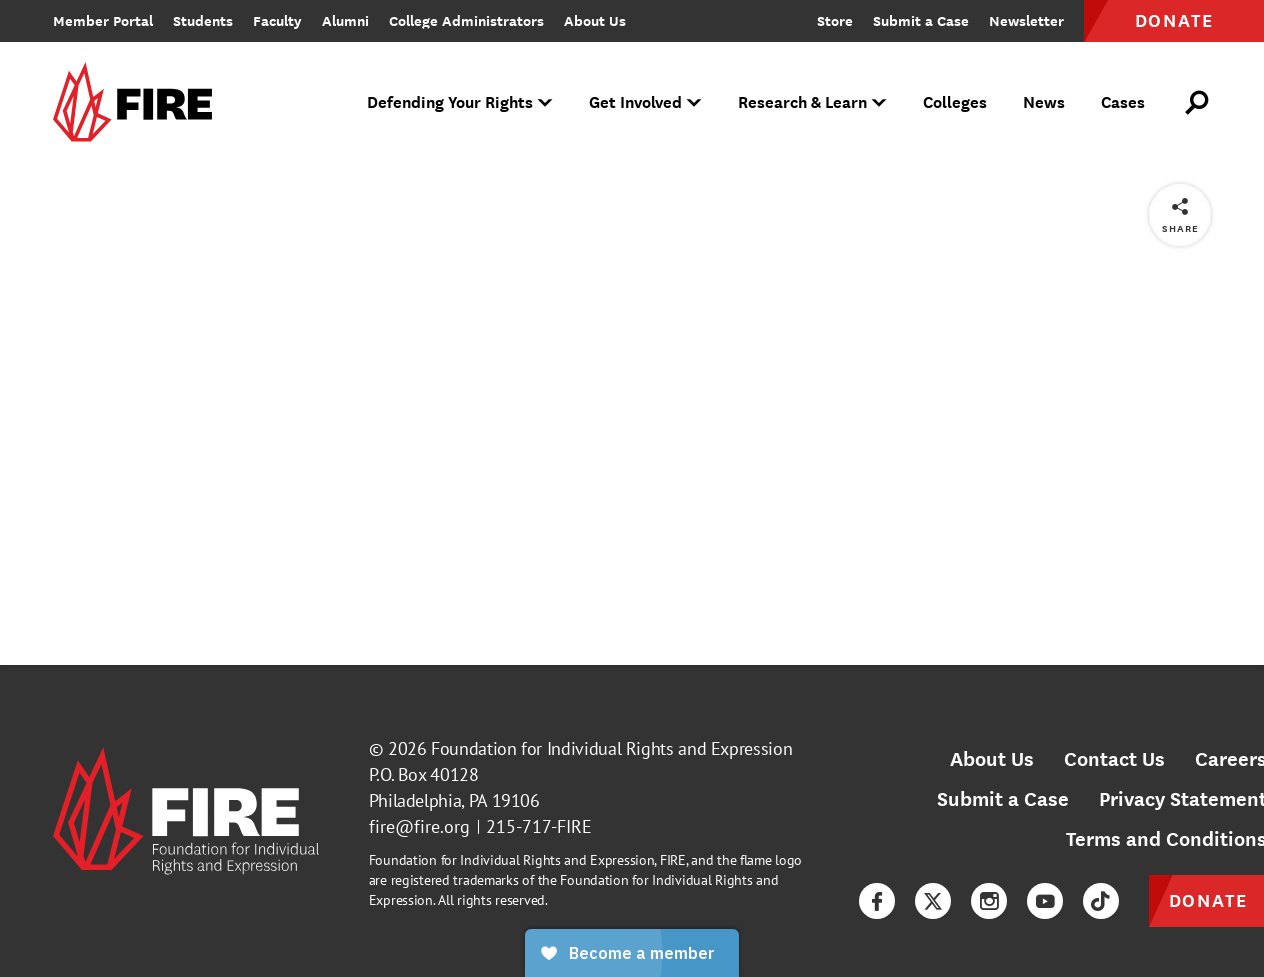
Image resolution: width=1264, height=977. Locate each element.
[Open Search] (1198, 103)
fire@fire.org (419, 826)
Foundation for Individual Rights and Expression (611, 748)
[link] (139, 103)
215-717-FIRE (539, 826)
